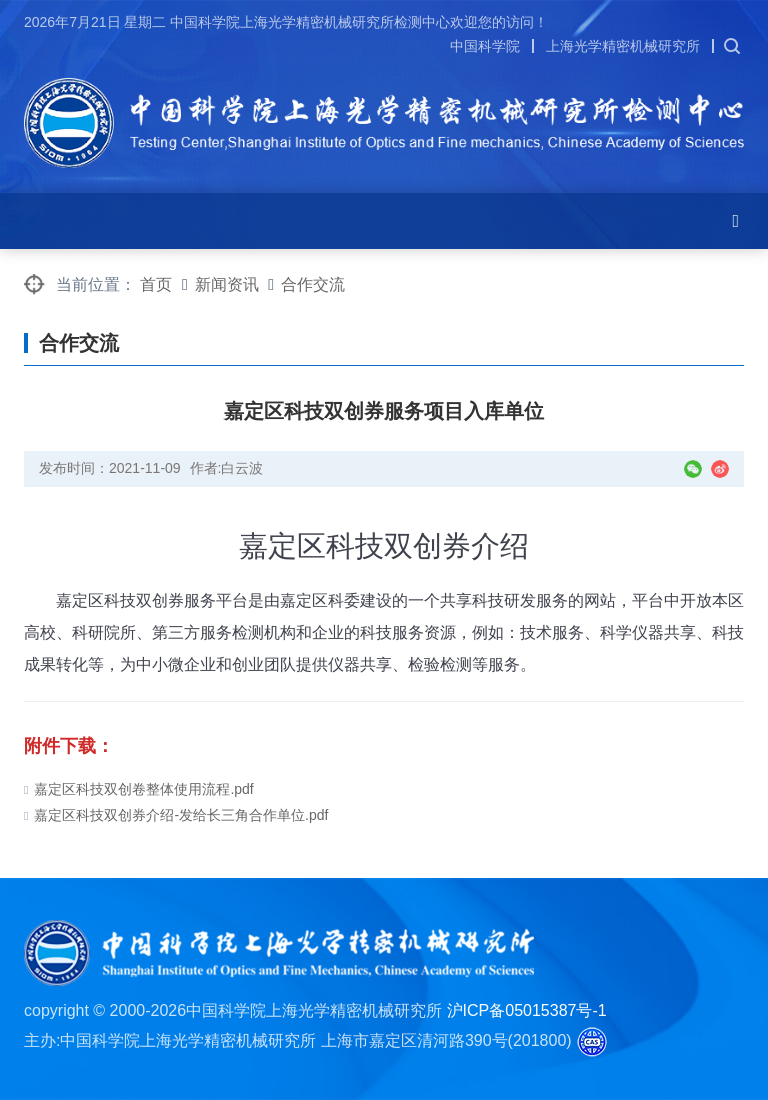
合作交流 (313, 284)
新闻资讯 (227, 284)
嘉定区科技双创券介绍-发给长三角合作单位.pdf (176, 815)
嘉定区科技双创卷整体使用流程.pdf (139, 789)
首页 (156, 284)
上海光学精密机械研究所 (623, 46)
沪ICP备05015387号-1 (527, 1010)
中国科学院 (485, 46)
